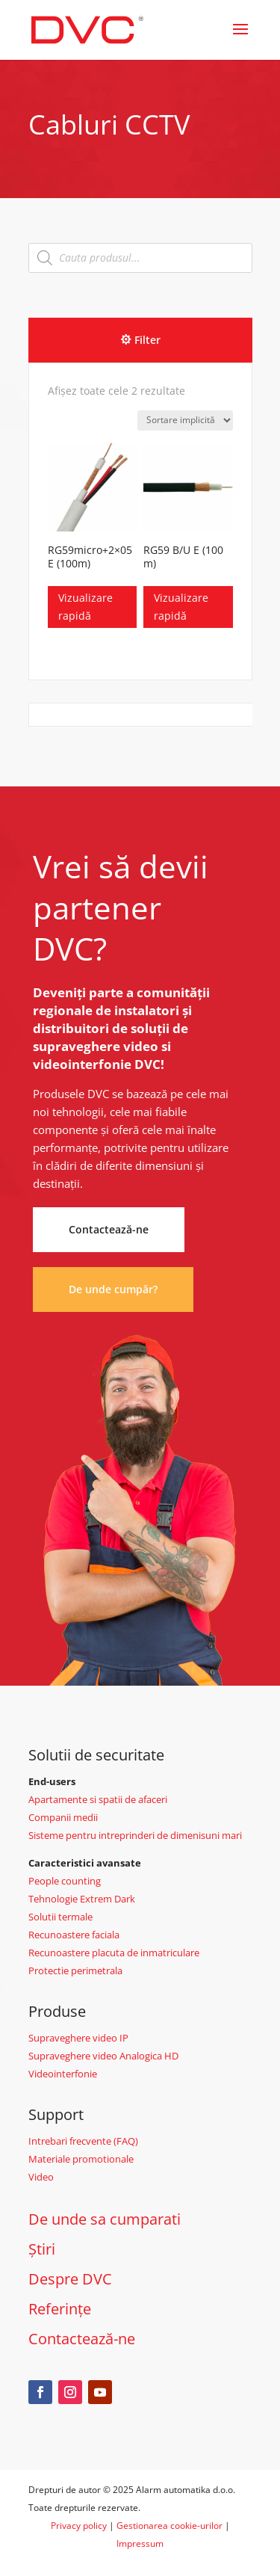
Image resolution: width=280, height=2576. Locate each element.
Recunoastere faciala (73, 1934)
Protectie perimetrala (75, 1970)
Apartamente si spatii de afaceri (97, 1799)
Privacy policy (79, 2525)
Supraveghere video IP (78, 2038)
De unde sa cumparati (104, 2219)
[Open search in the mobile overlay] (140, 258)
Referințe (59, 2309)
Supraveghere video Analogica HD (103, 2055)
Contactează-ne (109, 1229)
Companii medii (63, 1817)
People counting (64, 1881)
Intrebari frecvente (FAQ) (83, 2141)
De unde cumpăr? (113, 1289)
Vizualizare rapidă (85, 607)
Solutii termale (60, 1916)
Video (41, 2177)
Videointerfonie (62, 2073)
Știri (41, 2249)
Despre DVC (70, 2279)
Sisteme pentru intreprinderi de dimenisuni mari (135, 1835)
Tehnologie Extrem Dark (81, 1898)
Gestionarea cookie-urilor (169, 2525)
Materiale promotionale (81, 2159)
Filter (147, 340)
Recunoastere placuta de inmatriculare (113, 1952)
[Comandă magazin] (185, 420)
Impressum (140, 2543)
